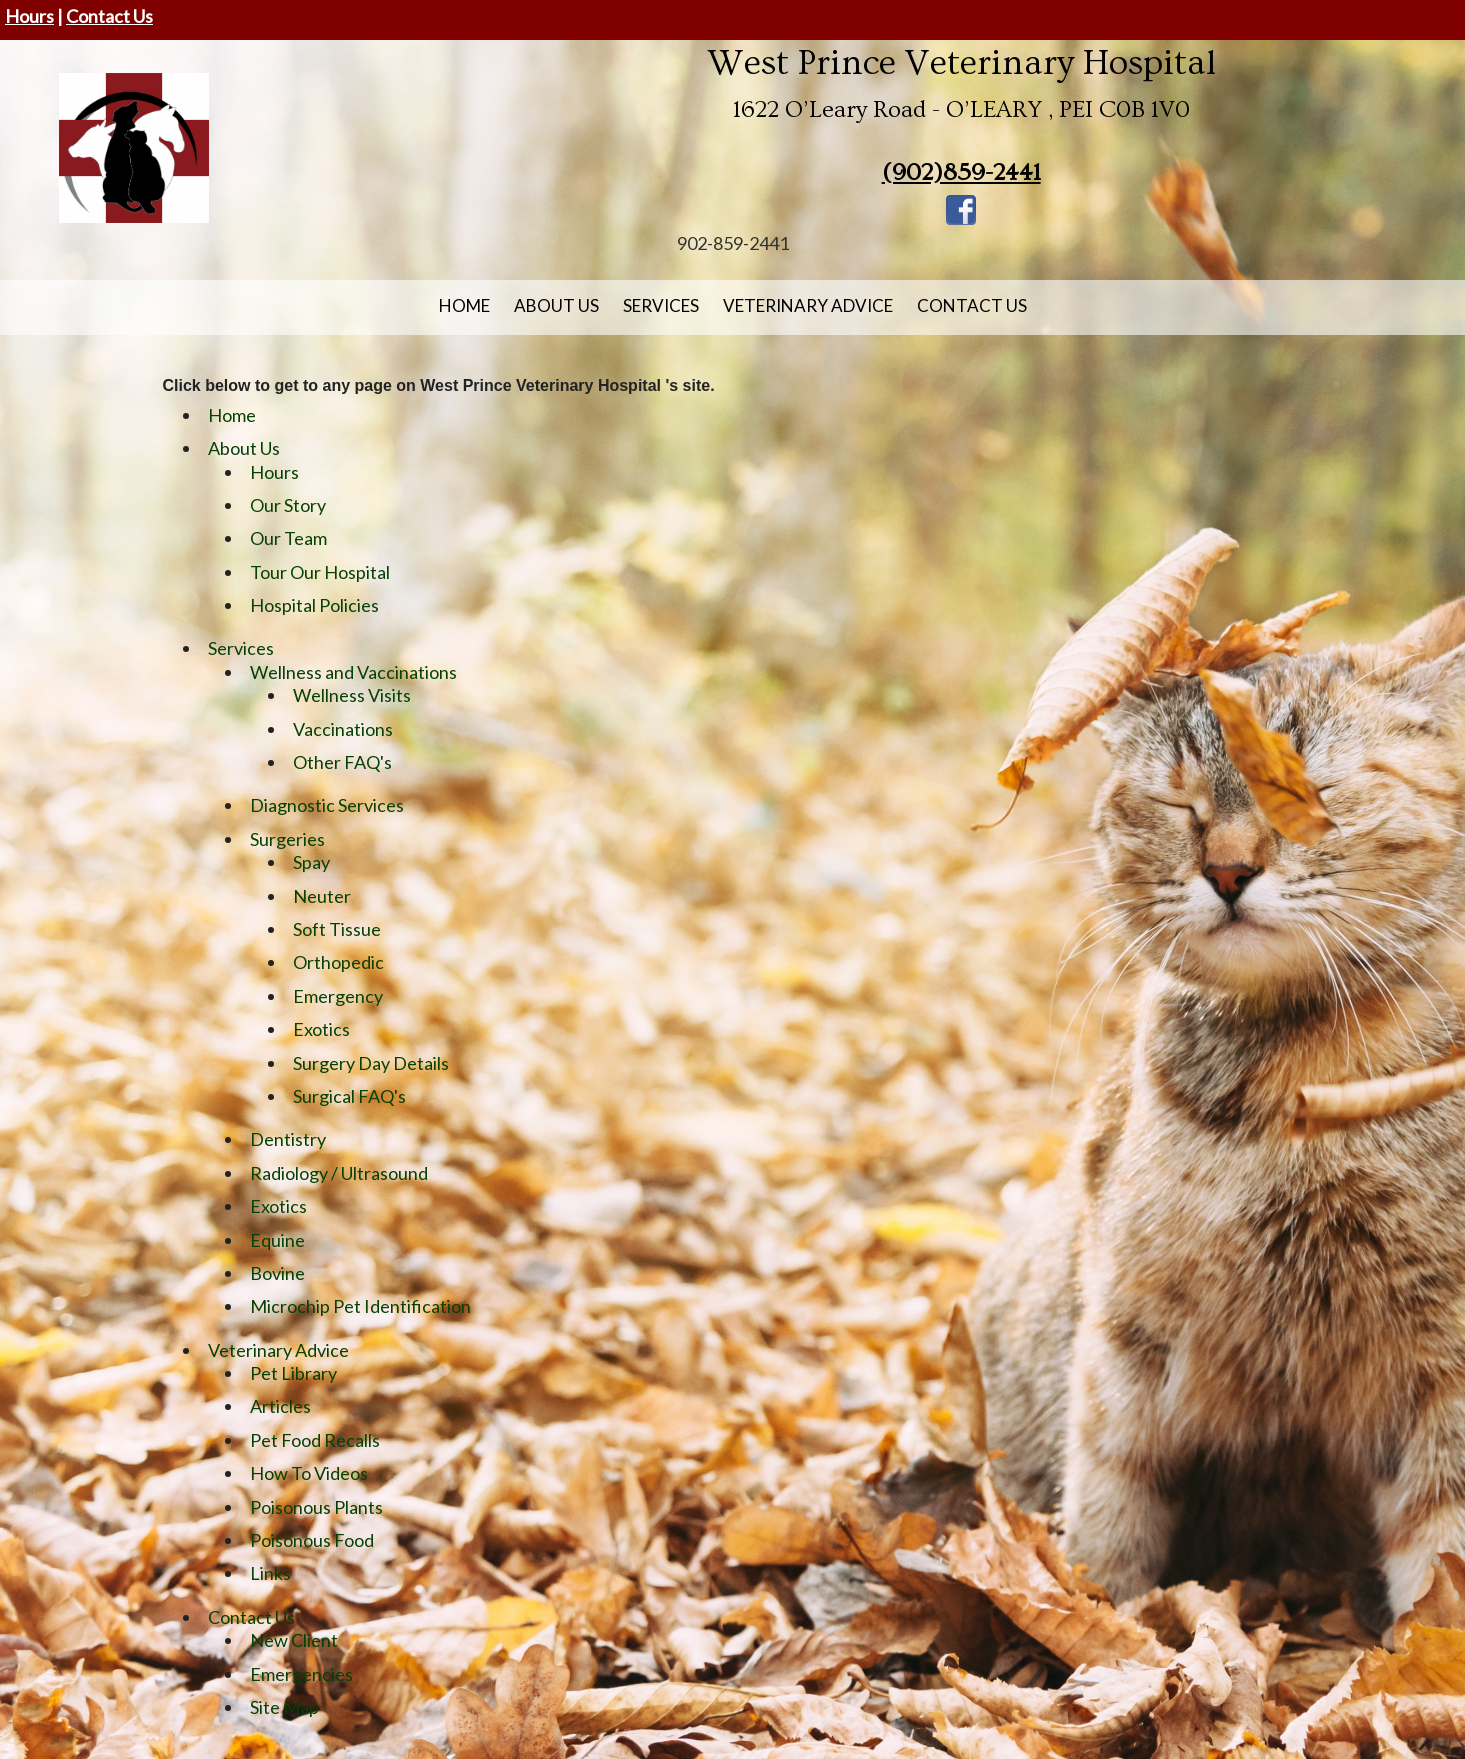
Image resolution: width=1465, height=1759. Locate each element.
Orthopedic (338, 962)
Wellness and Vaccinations (353, 672)
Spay (311, 862)
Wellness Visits (352, 695)
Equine (277, 1240)
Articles (280, 1406)
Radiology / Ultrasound (339, 1173)
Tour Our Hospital (320, 572)
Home (464, 305)
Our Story (288, 505)
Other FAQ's (342, 762)
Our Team (288, 538)
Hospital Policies (314, 605)
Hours (29, 16)
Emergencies (301, 1674)
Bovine (277, 1273)
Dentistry (288, 1139)
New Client (294, 1640)
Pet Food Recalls (315, 1440)
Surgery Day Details (371, 1063)
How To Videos (309, 1473)
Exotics (321, 1029)
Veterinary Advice (808, 305)
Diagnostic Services (327, 805)
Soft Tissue (337, 929)
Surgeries (287, 839)
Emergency (338, 996)
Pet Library (293, 1373)
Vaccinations (343, 729)
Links (270, 1573)
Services (661, 305)
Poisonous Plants (316, 1507)
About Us (556, 305)
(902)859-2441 (961, 172)
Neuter (322, 896)
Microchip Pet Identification (360, 1306)
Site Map (284, 1707)
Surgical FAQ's (349, 1096)
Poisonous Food (312, 1540)
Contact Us (109, 16)
